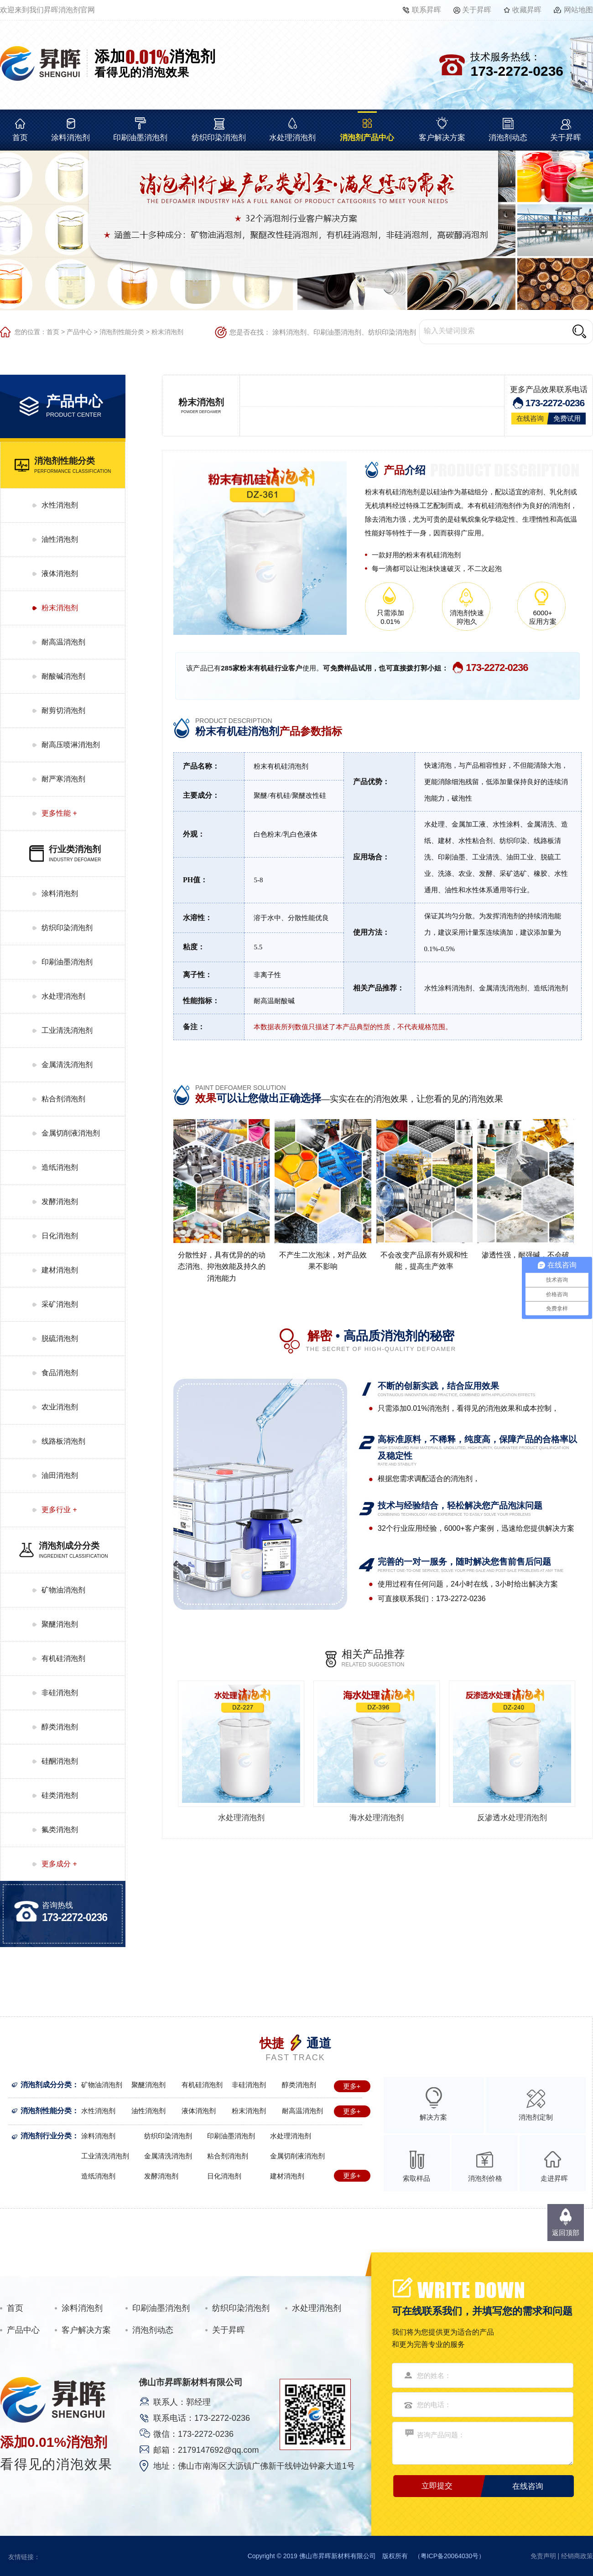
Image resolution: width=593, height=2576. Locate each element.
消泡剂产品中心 (367, 137)
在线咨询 (530, 418)
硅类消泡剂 (60, 1795)
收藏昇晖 (526, 10)
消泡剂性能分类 (121, 331)
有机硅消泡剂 (63, 1658)
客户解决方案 (442, 137)
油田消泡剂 (60, 1475)
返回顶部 (565, 2232)
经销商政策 (577, 2556)
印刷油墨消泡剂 (140, 137)
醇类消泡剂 (60, 1727)
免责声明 (543, 2556)
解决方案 (433, 2117)
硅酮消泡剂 (60, 1761)
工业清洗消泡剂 (67, 1030)
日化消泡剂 (60, 1236)
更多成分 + (59, 1864)
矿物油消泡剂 (63, 1590)
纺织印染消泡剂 (219, 137)
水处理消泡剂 (292, 137)
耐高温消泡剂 (63, 642)
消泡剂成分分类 (46, 2085)
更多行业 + (59, 1509)
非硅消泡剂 (60, 1692)
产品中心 (79, 331)
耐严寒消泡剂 (63, 779)
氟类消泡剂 (60, 1829)
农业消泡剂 (60, 1407)
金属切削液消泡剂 (71, 1133)
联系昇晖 (426, 10)
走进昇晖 (554, 2178)
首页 (20, 137)
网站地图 (578, 10)
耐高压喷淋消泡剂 (71, 745)
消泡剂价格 (485, 2178)
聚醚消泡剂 (60, 1624)
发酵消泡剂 (60, 1201)
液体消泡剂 (60, 573)
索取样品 (416, 2178)
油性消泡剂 (60, 539)
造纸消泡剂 (60, 1167)
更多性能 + (59, 813)
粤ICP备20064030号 (450, 2556)
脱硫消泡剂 (60, 1338)
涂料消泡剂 (70, 137)
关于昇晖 (476, 10)
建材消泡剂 (60, 1270)
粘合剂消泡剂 (63, 1099)
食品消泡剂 (60, 1373)
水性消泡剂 (60, 505)
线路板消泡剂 (63, 1441)
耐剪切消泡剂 (63, 710)
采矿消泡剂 (60, 1304)
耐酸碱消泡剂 (63, 676)
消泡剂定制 (536, 2117)
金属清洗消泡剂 (67, 1064)
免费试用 (567, 418)
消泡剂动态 (508, 137)
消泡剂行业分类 (46, 2136)
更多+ (352, 2086)
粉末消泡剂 (167, 331)
